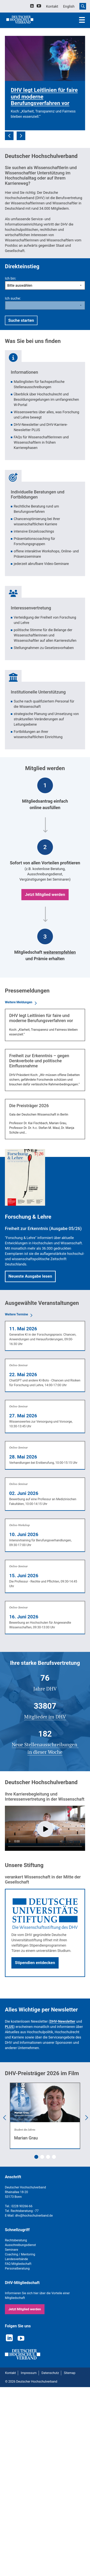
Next (21, 135)
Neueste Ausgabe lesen (30, 1276)
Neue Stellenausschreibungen (45, 1744)
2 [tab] (42, 2157)
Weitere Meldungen (18, 1002)
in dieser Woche (45, 1752)
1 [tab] (36, 2157)
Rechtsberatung (16, 2240)
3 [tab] (48, 2157)
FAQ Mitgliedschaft (18, 2264)
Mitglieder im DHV (45, 1716)
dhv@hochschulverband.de (34, 2215)
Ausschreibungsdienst (20, 2245)
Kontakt (10, 2373)
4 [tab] (54, 2157)
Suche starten (21, 320)
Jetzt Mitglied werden (45, 894)
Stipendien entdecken (35, 1962)
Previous (9, 135)
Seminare (11, 2250)
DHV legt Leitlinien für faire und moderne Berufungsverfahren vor (44, 96)
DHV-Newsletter (62, 2021)
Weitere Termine (16, 1314)
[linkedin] (32, 6)
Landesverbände (16, 2259)
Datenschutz (50, 2373)
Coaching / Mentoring (20, 2254)
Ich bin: (10, 278)
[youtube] (39, 7)
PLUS (9, 2027)
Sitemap (69, 2373)
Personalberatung (17, 2268)
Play (45, 1829)
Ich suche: (13, 298)
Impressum (29, 2373)
